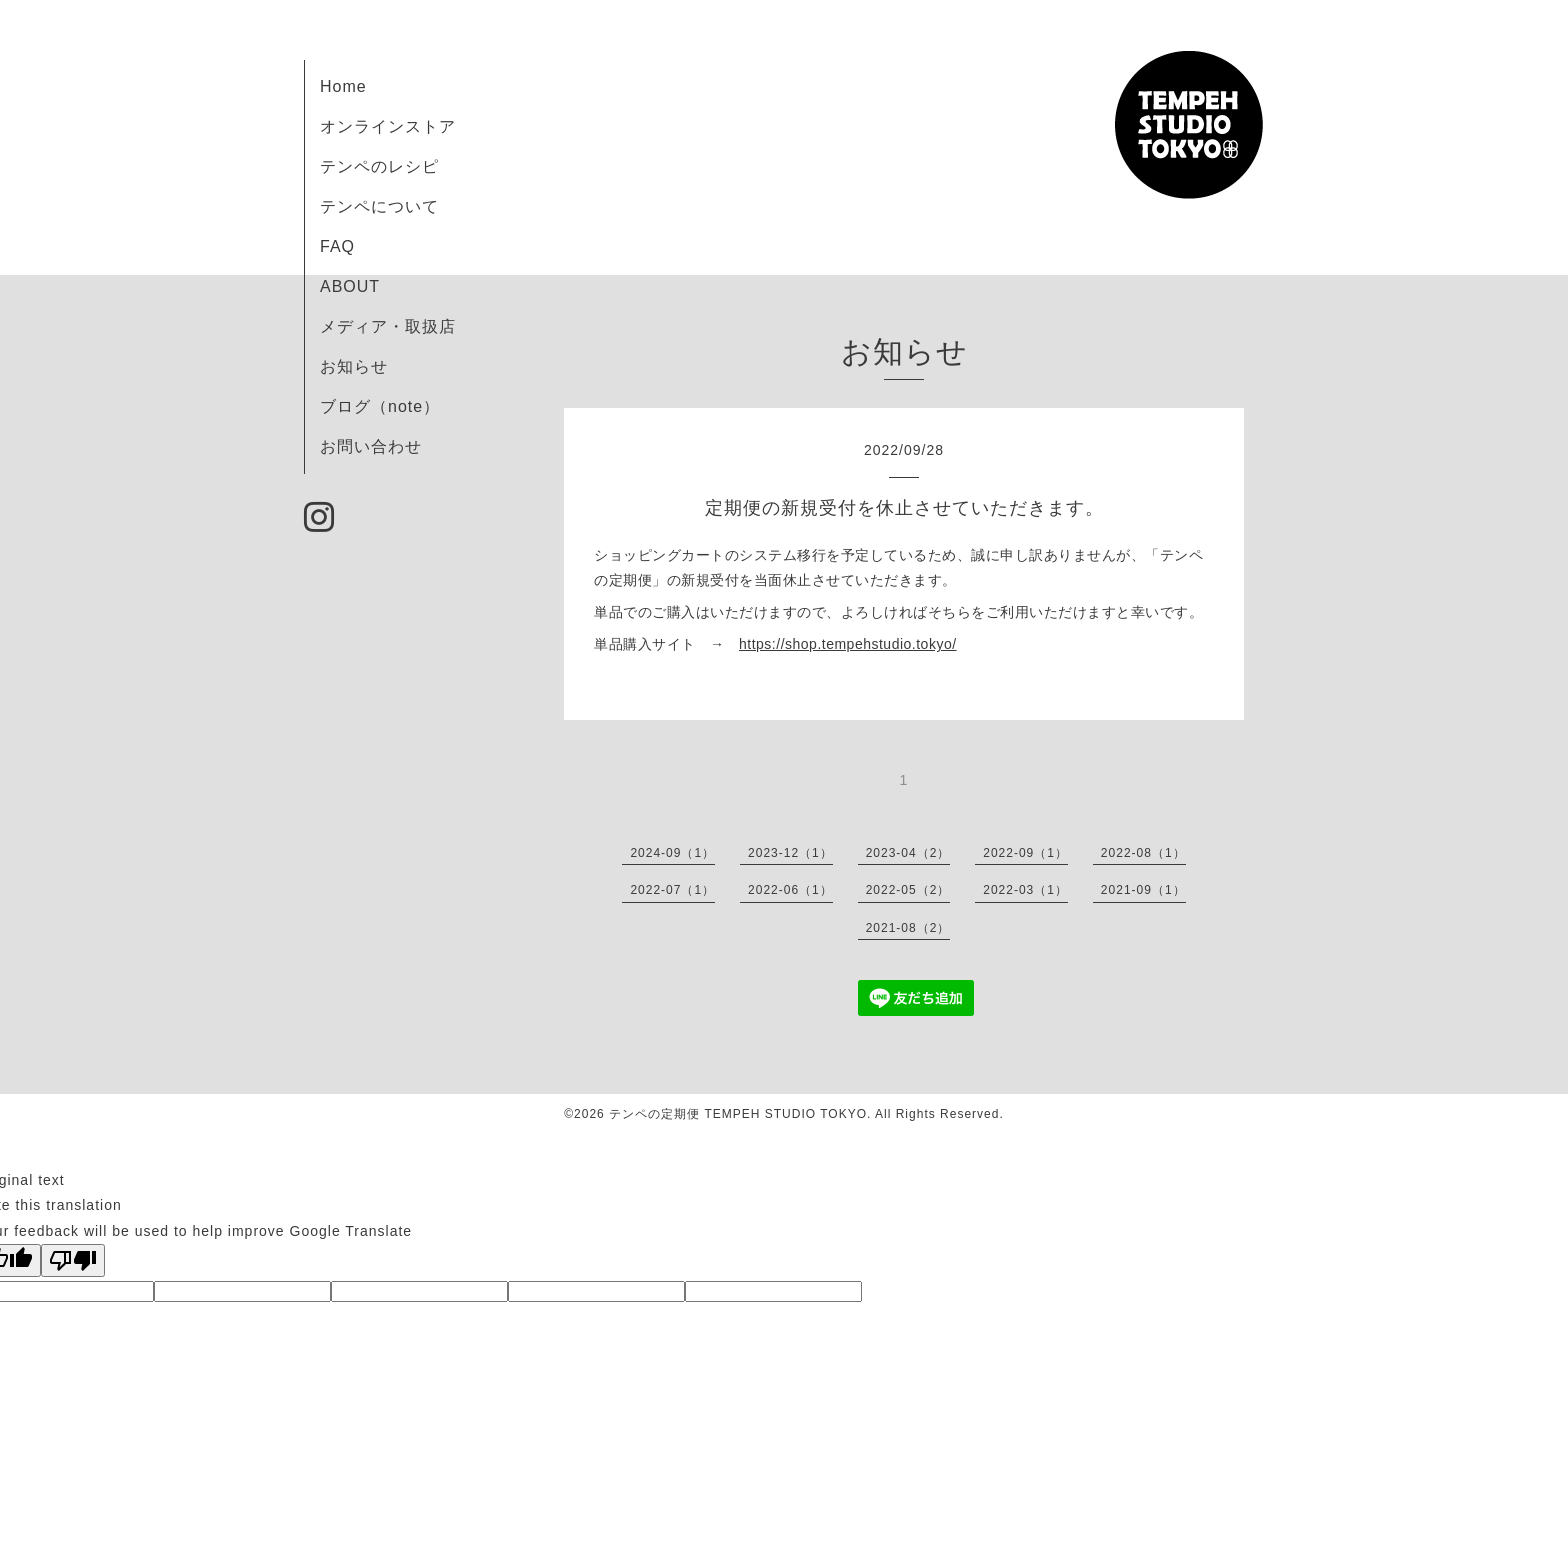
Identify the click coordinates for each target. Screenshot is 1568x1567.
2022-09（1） (1025, 853)
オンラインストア (388, 126)
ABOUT (350, 286)
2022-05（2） (908, 890)
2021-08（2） (908, 928)
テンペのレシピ (379, 166)
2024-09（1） (672, 853)
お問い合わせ (371, 446)
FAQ (337, 246)
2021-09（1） (1143, 890)
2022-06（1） (790, 890)
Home (343, 86)
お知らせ (354, 366)
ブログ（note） (380, 406)
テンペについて (379, 206)
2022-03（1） (1025, 890)
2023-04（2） (908, 853)
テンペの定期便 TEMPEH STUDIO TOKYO (738, 1114)
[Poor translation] (73, 1260)
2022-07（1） (672, 890)
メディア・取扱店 (388, 326)
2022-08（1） (1143, 853)
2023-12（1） (790, 853)
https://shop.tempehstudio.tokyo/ (848, 644)
